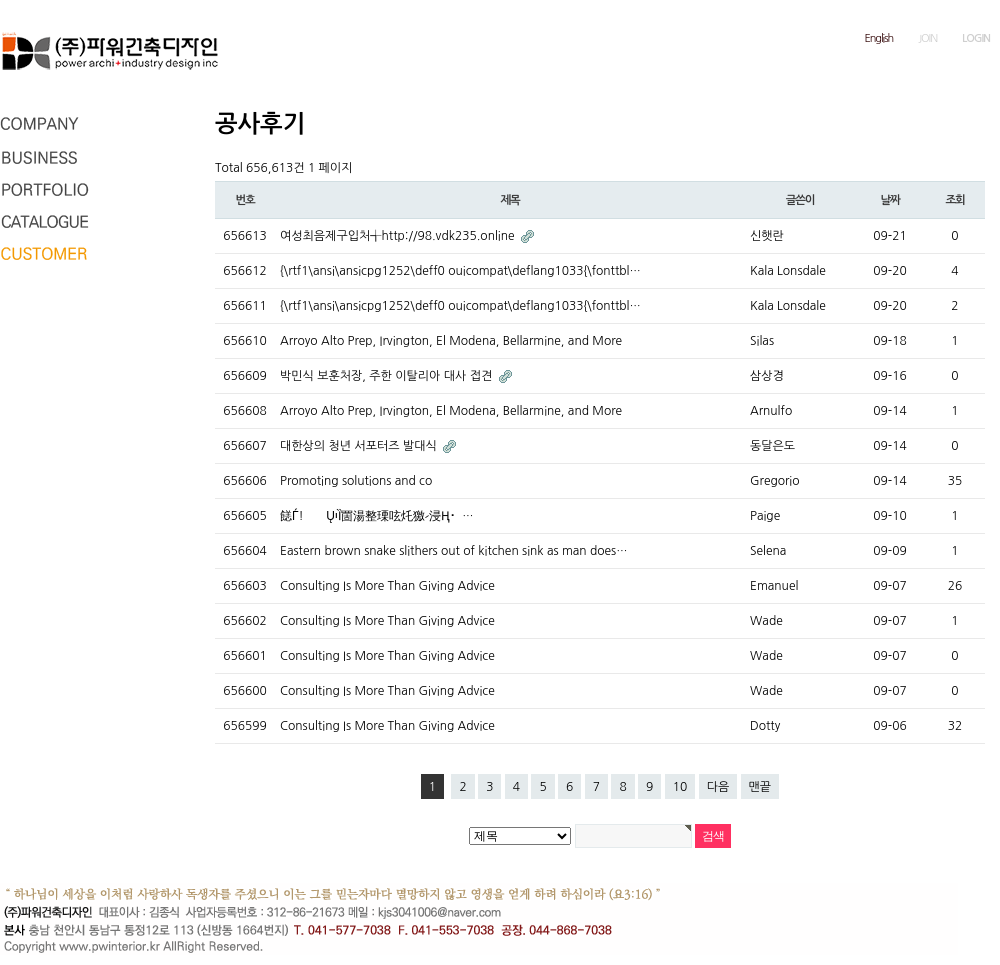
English (879, 38)
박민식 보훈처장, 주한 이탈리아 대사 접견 (388, 376)
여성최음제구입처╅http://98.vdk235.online (399, 236)
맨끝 (760, 787)
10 (680, 787)
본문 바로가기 (0, 0)
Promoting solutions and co (356, 481)
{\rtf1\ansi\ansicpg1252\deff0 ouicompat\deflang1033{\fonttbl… (460, 271)
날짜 (889, 200)
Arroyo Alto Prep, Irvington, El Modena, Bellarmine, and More (451, 341)
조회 (954, 200)
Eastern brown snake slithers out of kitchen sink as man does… (453, 551)
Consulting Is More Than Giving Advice (387, 586)
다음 (718, 787)
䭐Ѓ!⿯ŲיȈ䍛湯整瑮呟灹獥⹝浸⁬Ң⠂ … (376, 516)
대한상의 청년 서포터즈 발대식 (360, 446)
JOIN (927, 38)
